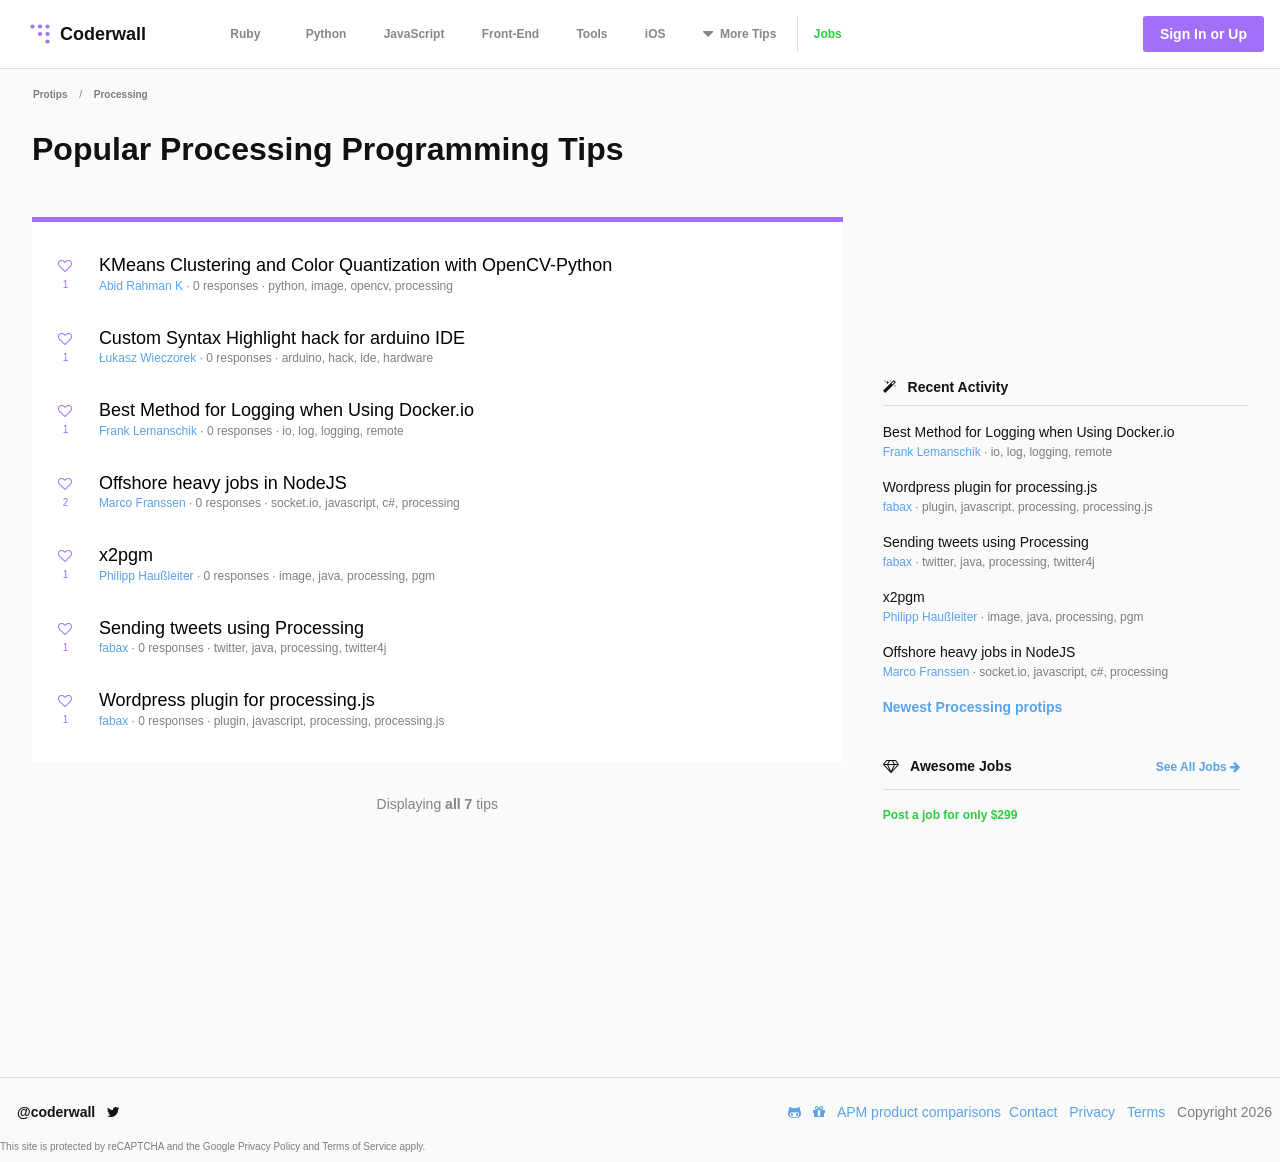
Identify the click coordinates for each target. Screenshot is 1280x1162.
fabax (115, 648)
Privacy (1092, 1112)
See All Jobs (1198, 767)
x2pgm (126, 555)
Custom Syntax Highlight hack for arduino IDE (282, 338)
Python (326, 34)
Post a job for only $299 (950, 815)
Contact (1033, 1112)
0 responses (227, 286)
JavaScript (414, 34)
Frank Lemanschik (149, 431)
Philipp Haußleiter (148, 576)
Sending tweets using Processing (231, 628)
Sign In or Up (1203, 34)
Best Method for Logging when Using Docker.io (286, 410)
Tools (591, 34)
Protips (50, 94)
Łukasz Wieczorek (149, 358)
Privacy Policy (270, 1146)
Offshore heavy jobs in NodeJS (223, 483)
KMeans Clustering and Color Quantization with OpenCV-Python (355, 265)
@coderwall (68, 1112)
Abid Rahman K (142, 286)
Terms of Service (360, 1146)
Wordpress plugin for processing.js (237, 700)
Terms (1146, 1112)
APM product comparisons (919, 1112)
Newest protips (973, 707)
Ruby (245, 34)
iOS (655, 34)
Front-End (510, 34)
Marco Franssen (144, 503)
